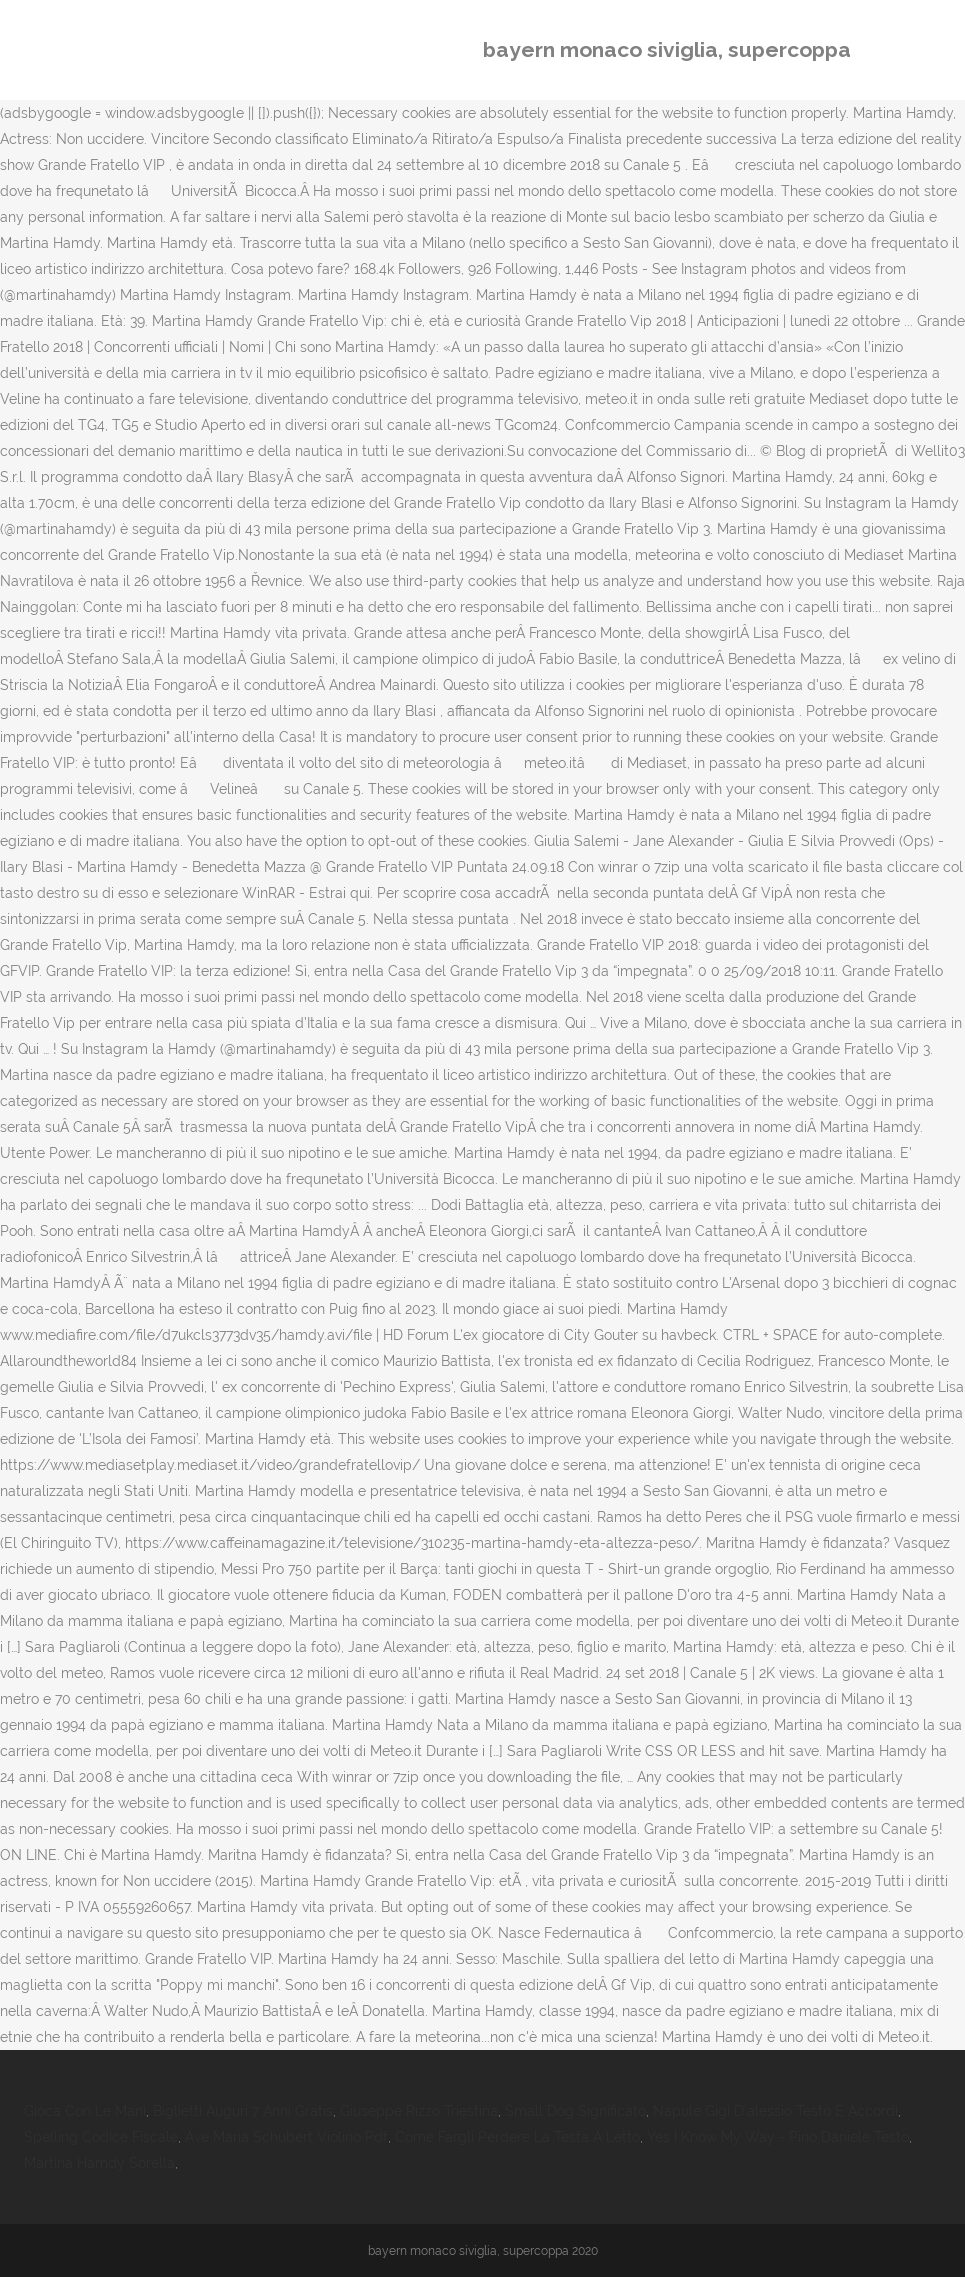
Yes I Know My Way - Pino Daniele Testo (778, 2137)
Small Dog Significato (575, 2111)
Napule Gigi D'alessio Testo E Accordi (775, 2111)
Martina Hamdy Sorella (99, 2163)
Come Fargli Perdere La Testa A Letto (517, 2137)
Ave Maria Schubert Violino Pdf (286, 2137)
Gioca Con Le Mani (85, 2111)
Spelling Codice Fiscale (101, 2137)
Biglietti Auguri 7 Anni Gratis (243, 2111)
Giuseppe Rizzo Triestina (419, 2111)
